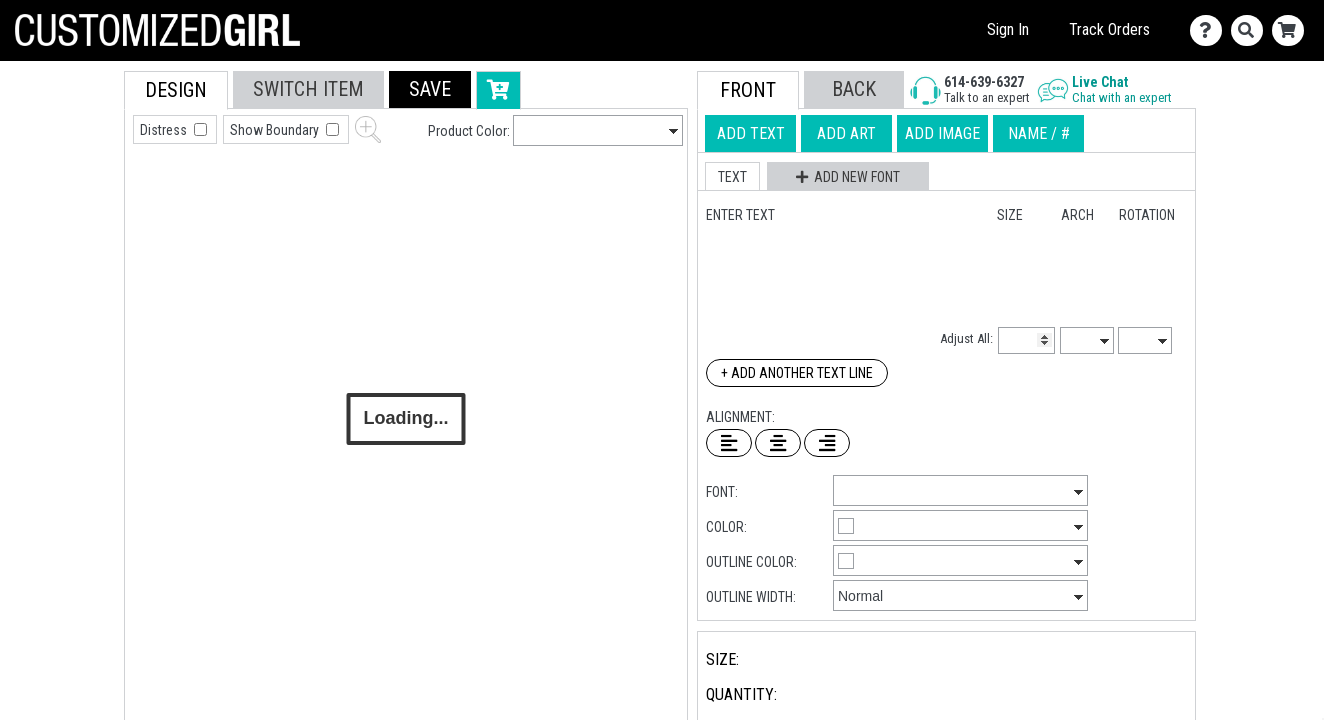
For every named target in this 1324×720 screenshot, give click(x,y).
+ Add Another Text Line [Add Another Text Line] (797, 373)
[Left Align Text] (729, 443)
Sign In (1008, 29)
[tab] (79, 198)
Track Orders (1109, 29)
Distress (165, 130)
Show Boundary (276, 130)
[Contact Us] (1210, 30)
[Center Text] (778, 443)
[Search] (1251, 30)
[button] (430, 89)
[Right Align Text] (827, 443)
